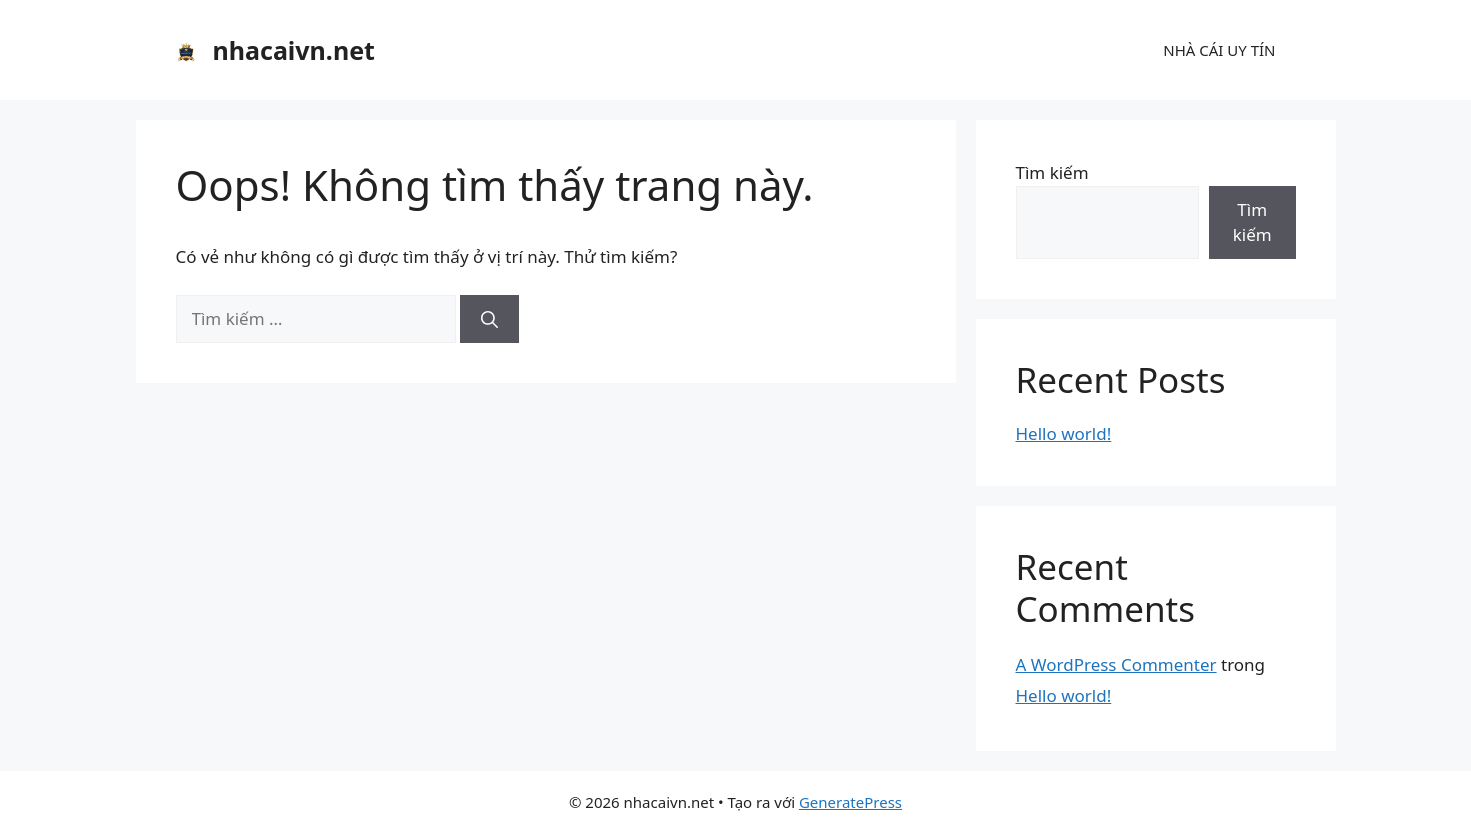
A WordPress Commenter (1116, 664)
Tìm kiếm (1052, 172)
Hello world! (1064, 433)
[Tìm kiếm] (489, 319)
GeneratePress (850, 802)
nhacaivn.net (294, 50)
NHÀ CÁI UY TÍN (1219, 50)
